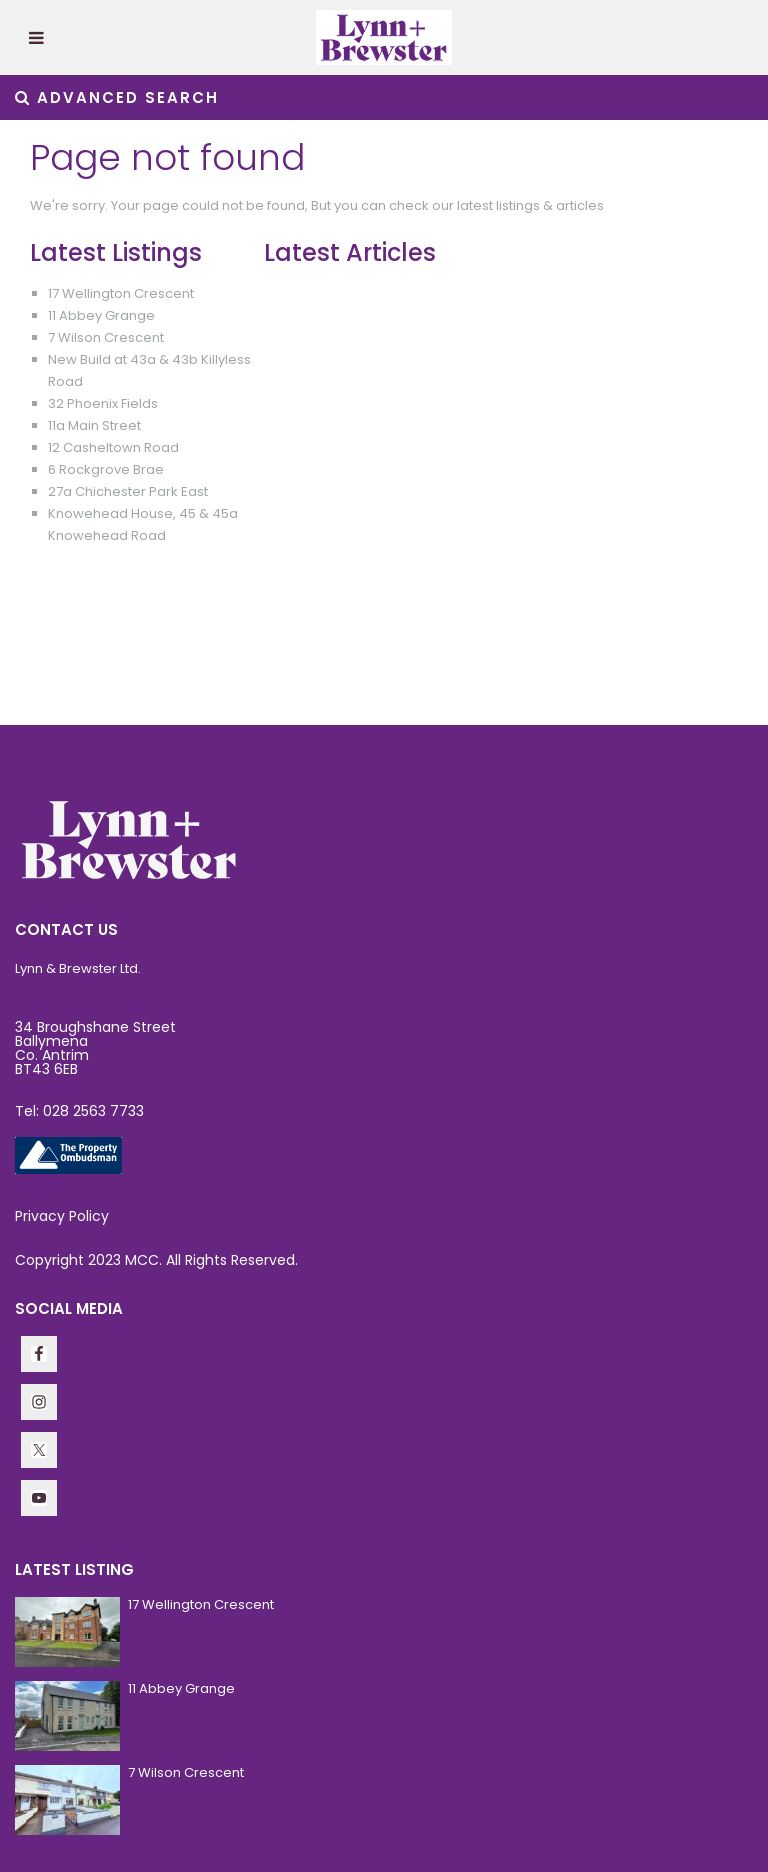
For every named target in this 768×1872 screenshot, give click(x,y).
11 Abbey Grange (101, 315)
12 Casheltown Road (113, 447)
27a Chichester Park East (128, 491)
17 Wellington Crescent (121, 293)
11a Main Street (94, 425)
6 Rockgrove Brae (106, 469)
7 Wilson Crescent (106, 337)
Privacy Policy (62, 1216)
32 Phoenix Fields (103, 403)
